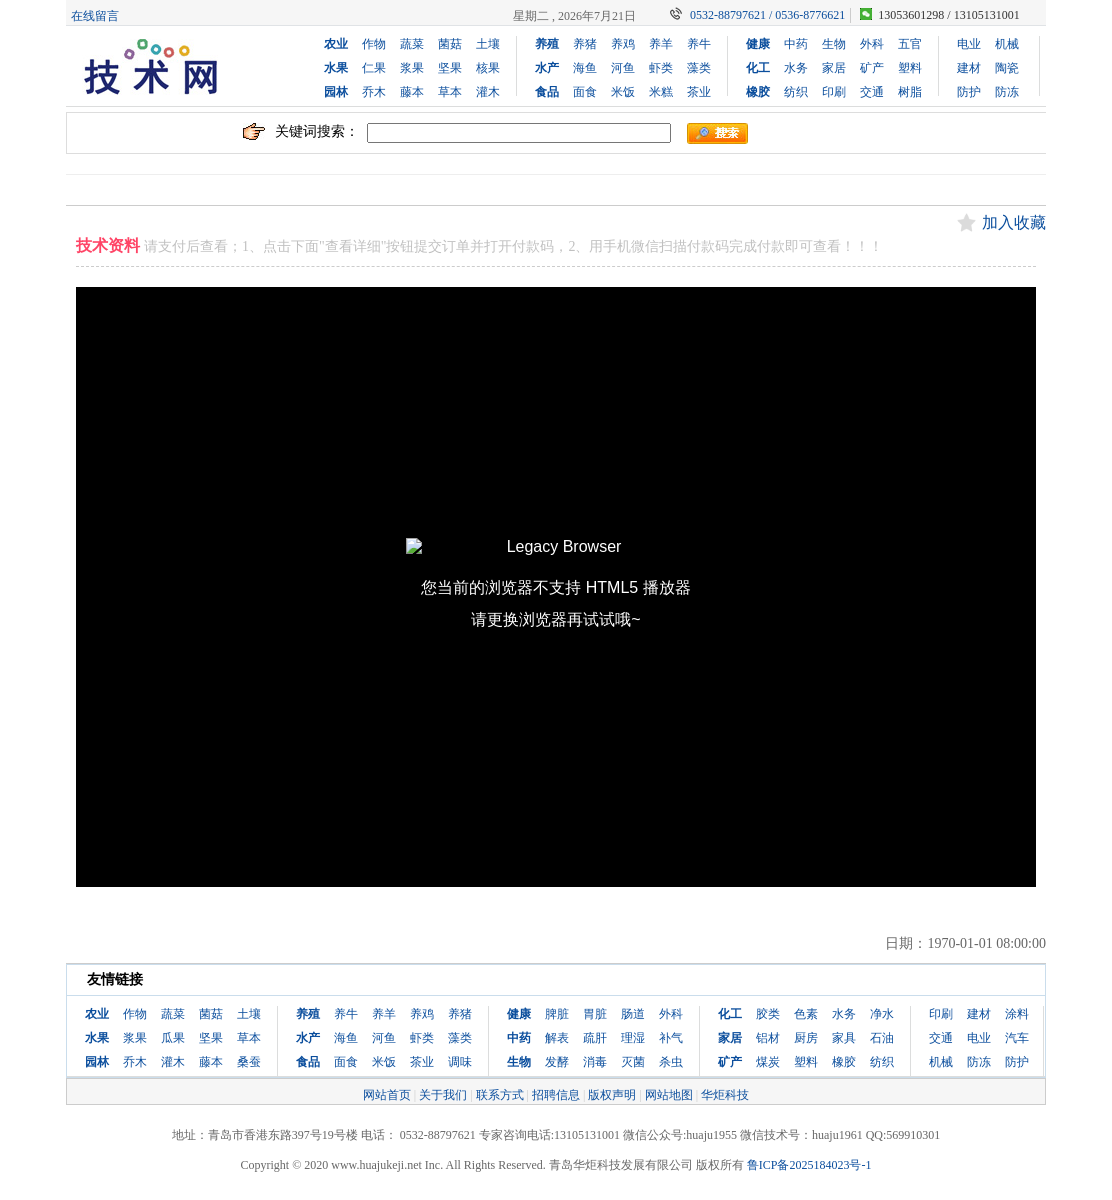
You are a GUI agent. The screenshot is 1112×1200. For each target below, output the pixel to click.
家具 (844, 1038)
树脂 (910, 92)
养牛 (699, 44)
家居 (834, 68)
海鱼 (585, 68)
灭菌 (633, 1062)
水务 (796, 68)
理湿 (633, 1038)
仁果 (374, 68)
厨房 (806, 1038)
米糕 (661, 92)
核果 (488, 68)
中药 (796, 44)
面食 (585, 92)
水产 (547, 68)
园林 (336, 92)
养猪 (585, 44)
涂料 (1017, 1014)
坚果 (450, 68)
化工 (758, 68)
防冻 (1007, 92)
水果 (336, 68)
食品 (547, 92)
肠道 (633, 1014)
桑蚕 (249, 1062)
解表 (557, 1038)
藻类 (699, 68)
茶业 (699, 92)
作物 (374, 44)
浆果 (412, 68)
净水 (882, 1014)
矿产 (872, 68)
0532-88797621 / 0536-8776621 (767, 15)
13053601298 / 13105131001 (948, 15)
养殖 (547, 44)
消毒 (595, 1062)
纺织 (796, 92)
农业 (336, 44)
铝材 (768, 1038)
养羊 (661, 44)
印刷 (834, 92)
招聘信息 (556, 1095)
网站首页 (387, 1095)
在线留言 (95, 16)
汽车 (1017, 1038)
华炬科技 (725, 1095)
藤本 (412, 92)
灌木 (488, 92)
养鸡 (623, 44)
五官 (910, 44)
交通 (872, 92)
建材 (969, 68)
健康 (758, 44)
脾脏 (557, 1014)
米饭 (623, 92)
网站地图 (669, 1095)
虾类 (661, 68)
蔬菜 (412, 44)
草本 (450, 92)
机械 (1007, 44)
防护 (969, 92)
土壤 (488, 44)
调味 (460, 1062)
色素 (806, 1014)
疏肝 (595, 1038)
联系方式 (500, 1095)
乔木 (374, 92)
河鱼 (623, 68)
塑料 (910, 68)
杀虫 (671, 1062)
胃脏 (595, 1014)
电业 (969, 44)
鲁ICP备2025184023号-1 (809, 1165)
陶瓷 (1007, 68)
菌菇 (450, 44)
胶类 (768, 1014)
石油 (882, 1038)
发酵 (557, 1062)
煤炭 (768, 1062)
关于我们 (443, 1095)
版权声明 (612, 1095)
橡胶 (758, 92)
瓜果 (173, 1038)
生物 (834, 44)
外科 (872, 44)
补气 (671, 1038)
